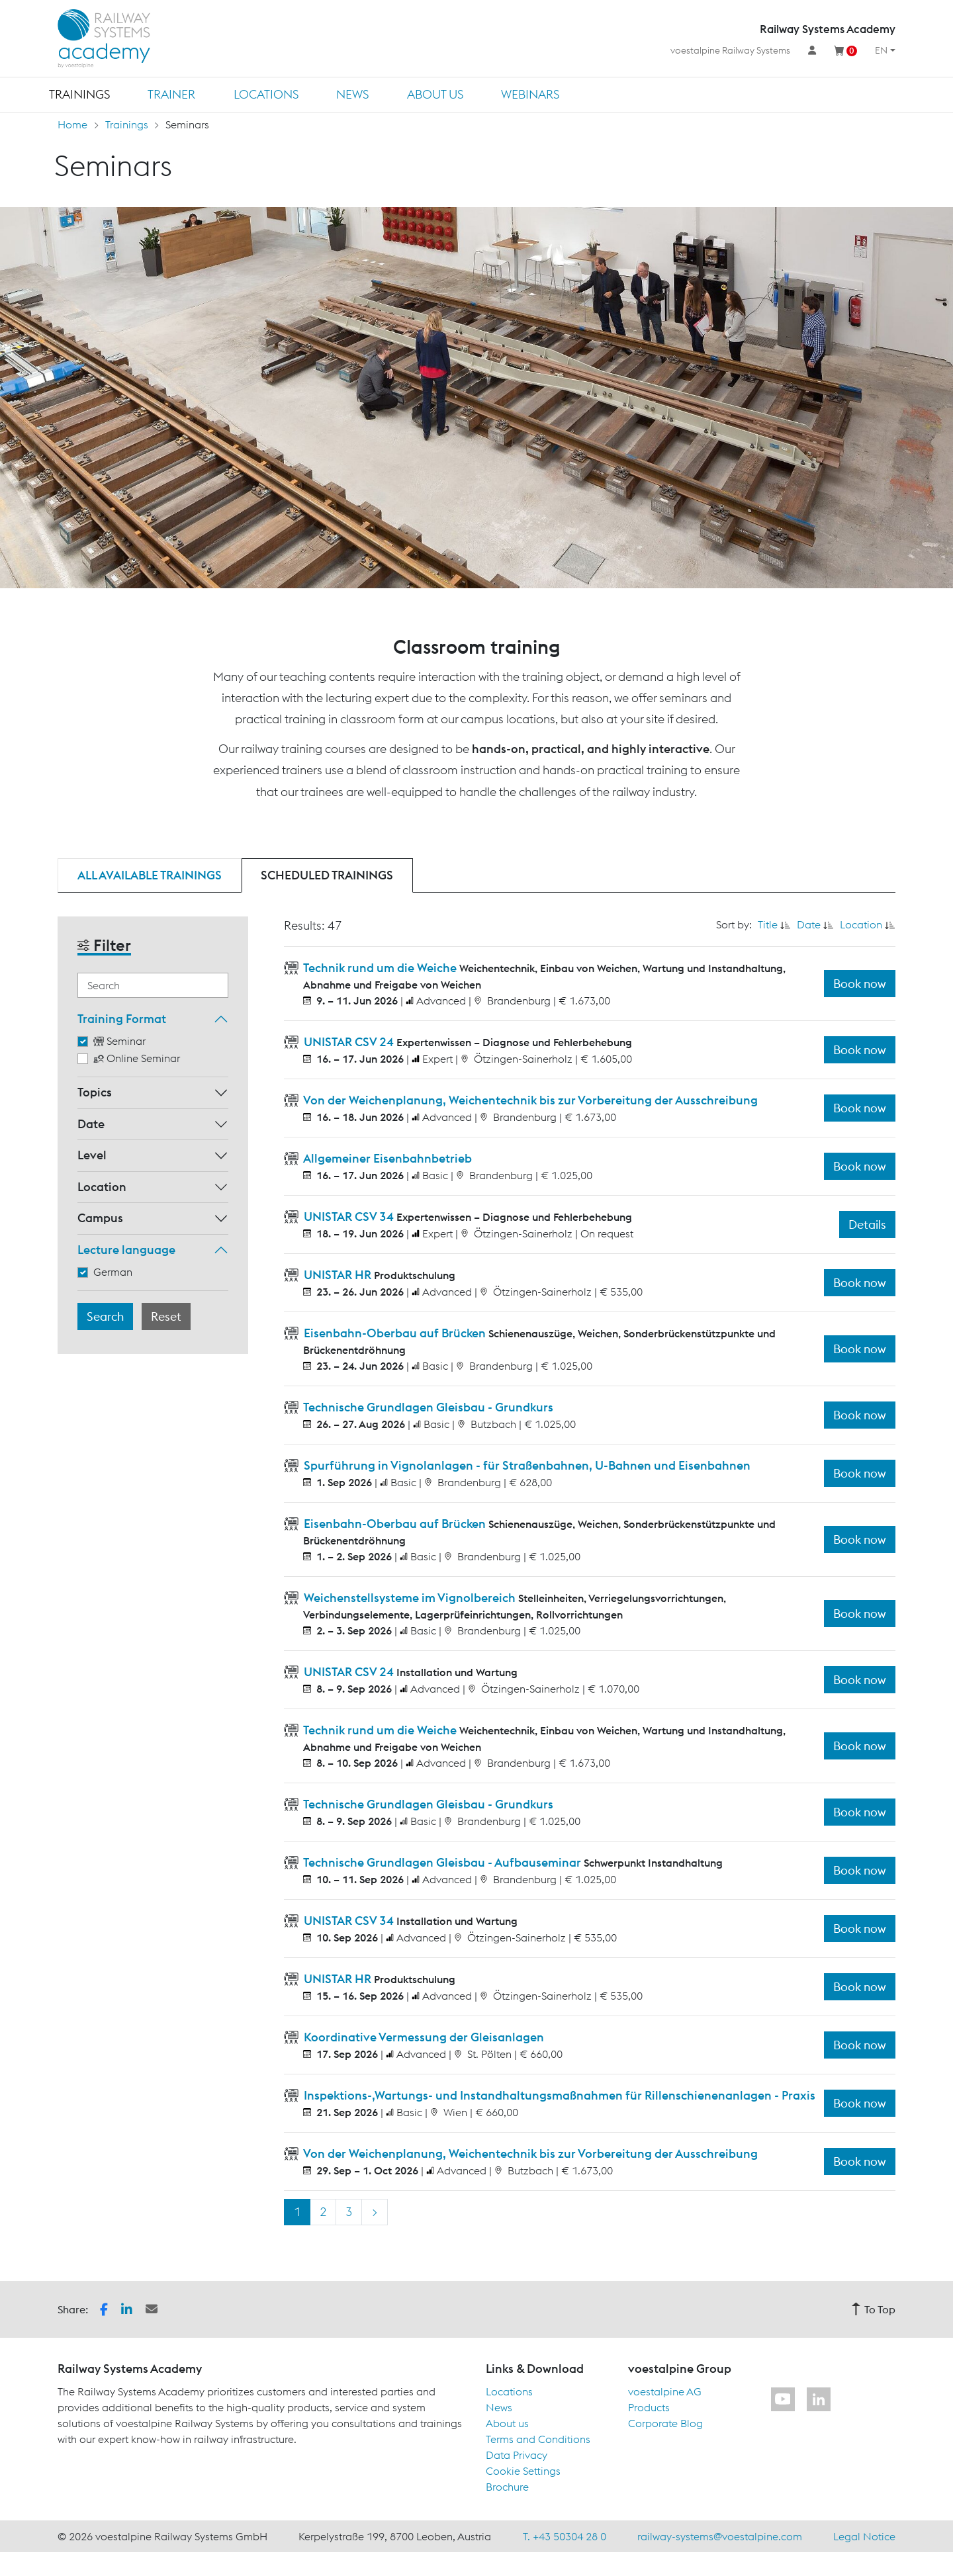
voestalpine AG (665, 2391)
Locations (266, 94)
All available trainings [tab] (149, 875)
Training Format (121, 1018)
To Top (873, 2309)
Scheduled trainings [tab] (327, 875)
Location (101, 1186)
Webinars (530, 94)
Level (92, 1155)
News (352, 94)
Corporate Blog (665, 2423)
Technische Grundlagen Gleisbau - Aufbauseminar (442, 1862)
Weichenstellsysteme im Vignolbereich (409, 1597)
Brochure (507, 2486)
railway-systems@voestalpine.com (719, 2536)
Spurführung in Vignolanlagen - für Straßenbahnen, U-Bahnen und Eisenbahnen (525, 1465)
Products (649, 2407)
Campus (100, 1217)
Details (867, 1224)
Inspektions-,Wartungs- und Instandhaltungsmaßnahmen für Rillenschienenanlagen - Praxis (558, 2095)
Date (91, 1124)
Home (72, 124)
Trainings (79, 94)
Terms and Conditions (538, 2439)
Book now (859, 983)
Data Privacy (516, 2455)
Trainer (171, 94)
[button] (104, 2308)
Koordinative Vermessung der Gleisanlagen (422, 2037)
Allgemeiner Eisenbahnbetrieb (386, 1158)
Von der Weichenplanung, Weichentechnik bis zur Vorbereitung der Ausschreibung (529, 1100)
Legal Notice (864, 2536)
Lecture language (126, 1249)
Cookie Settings (523, 2470)
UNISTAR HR (337, 1274)
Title (768, 924)
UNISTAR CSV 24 (348, 1041)
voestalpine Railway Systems (730, 50)
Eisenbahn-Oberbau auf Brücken (394, 1333)
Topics (94, 1092)
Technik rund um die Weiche (380, 967)
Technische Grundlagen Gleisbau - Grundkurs (427, 1407)
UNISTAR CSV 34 (348, 1216)
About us (435, 94)
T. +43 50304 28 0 (564, 2536)
